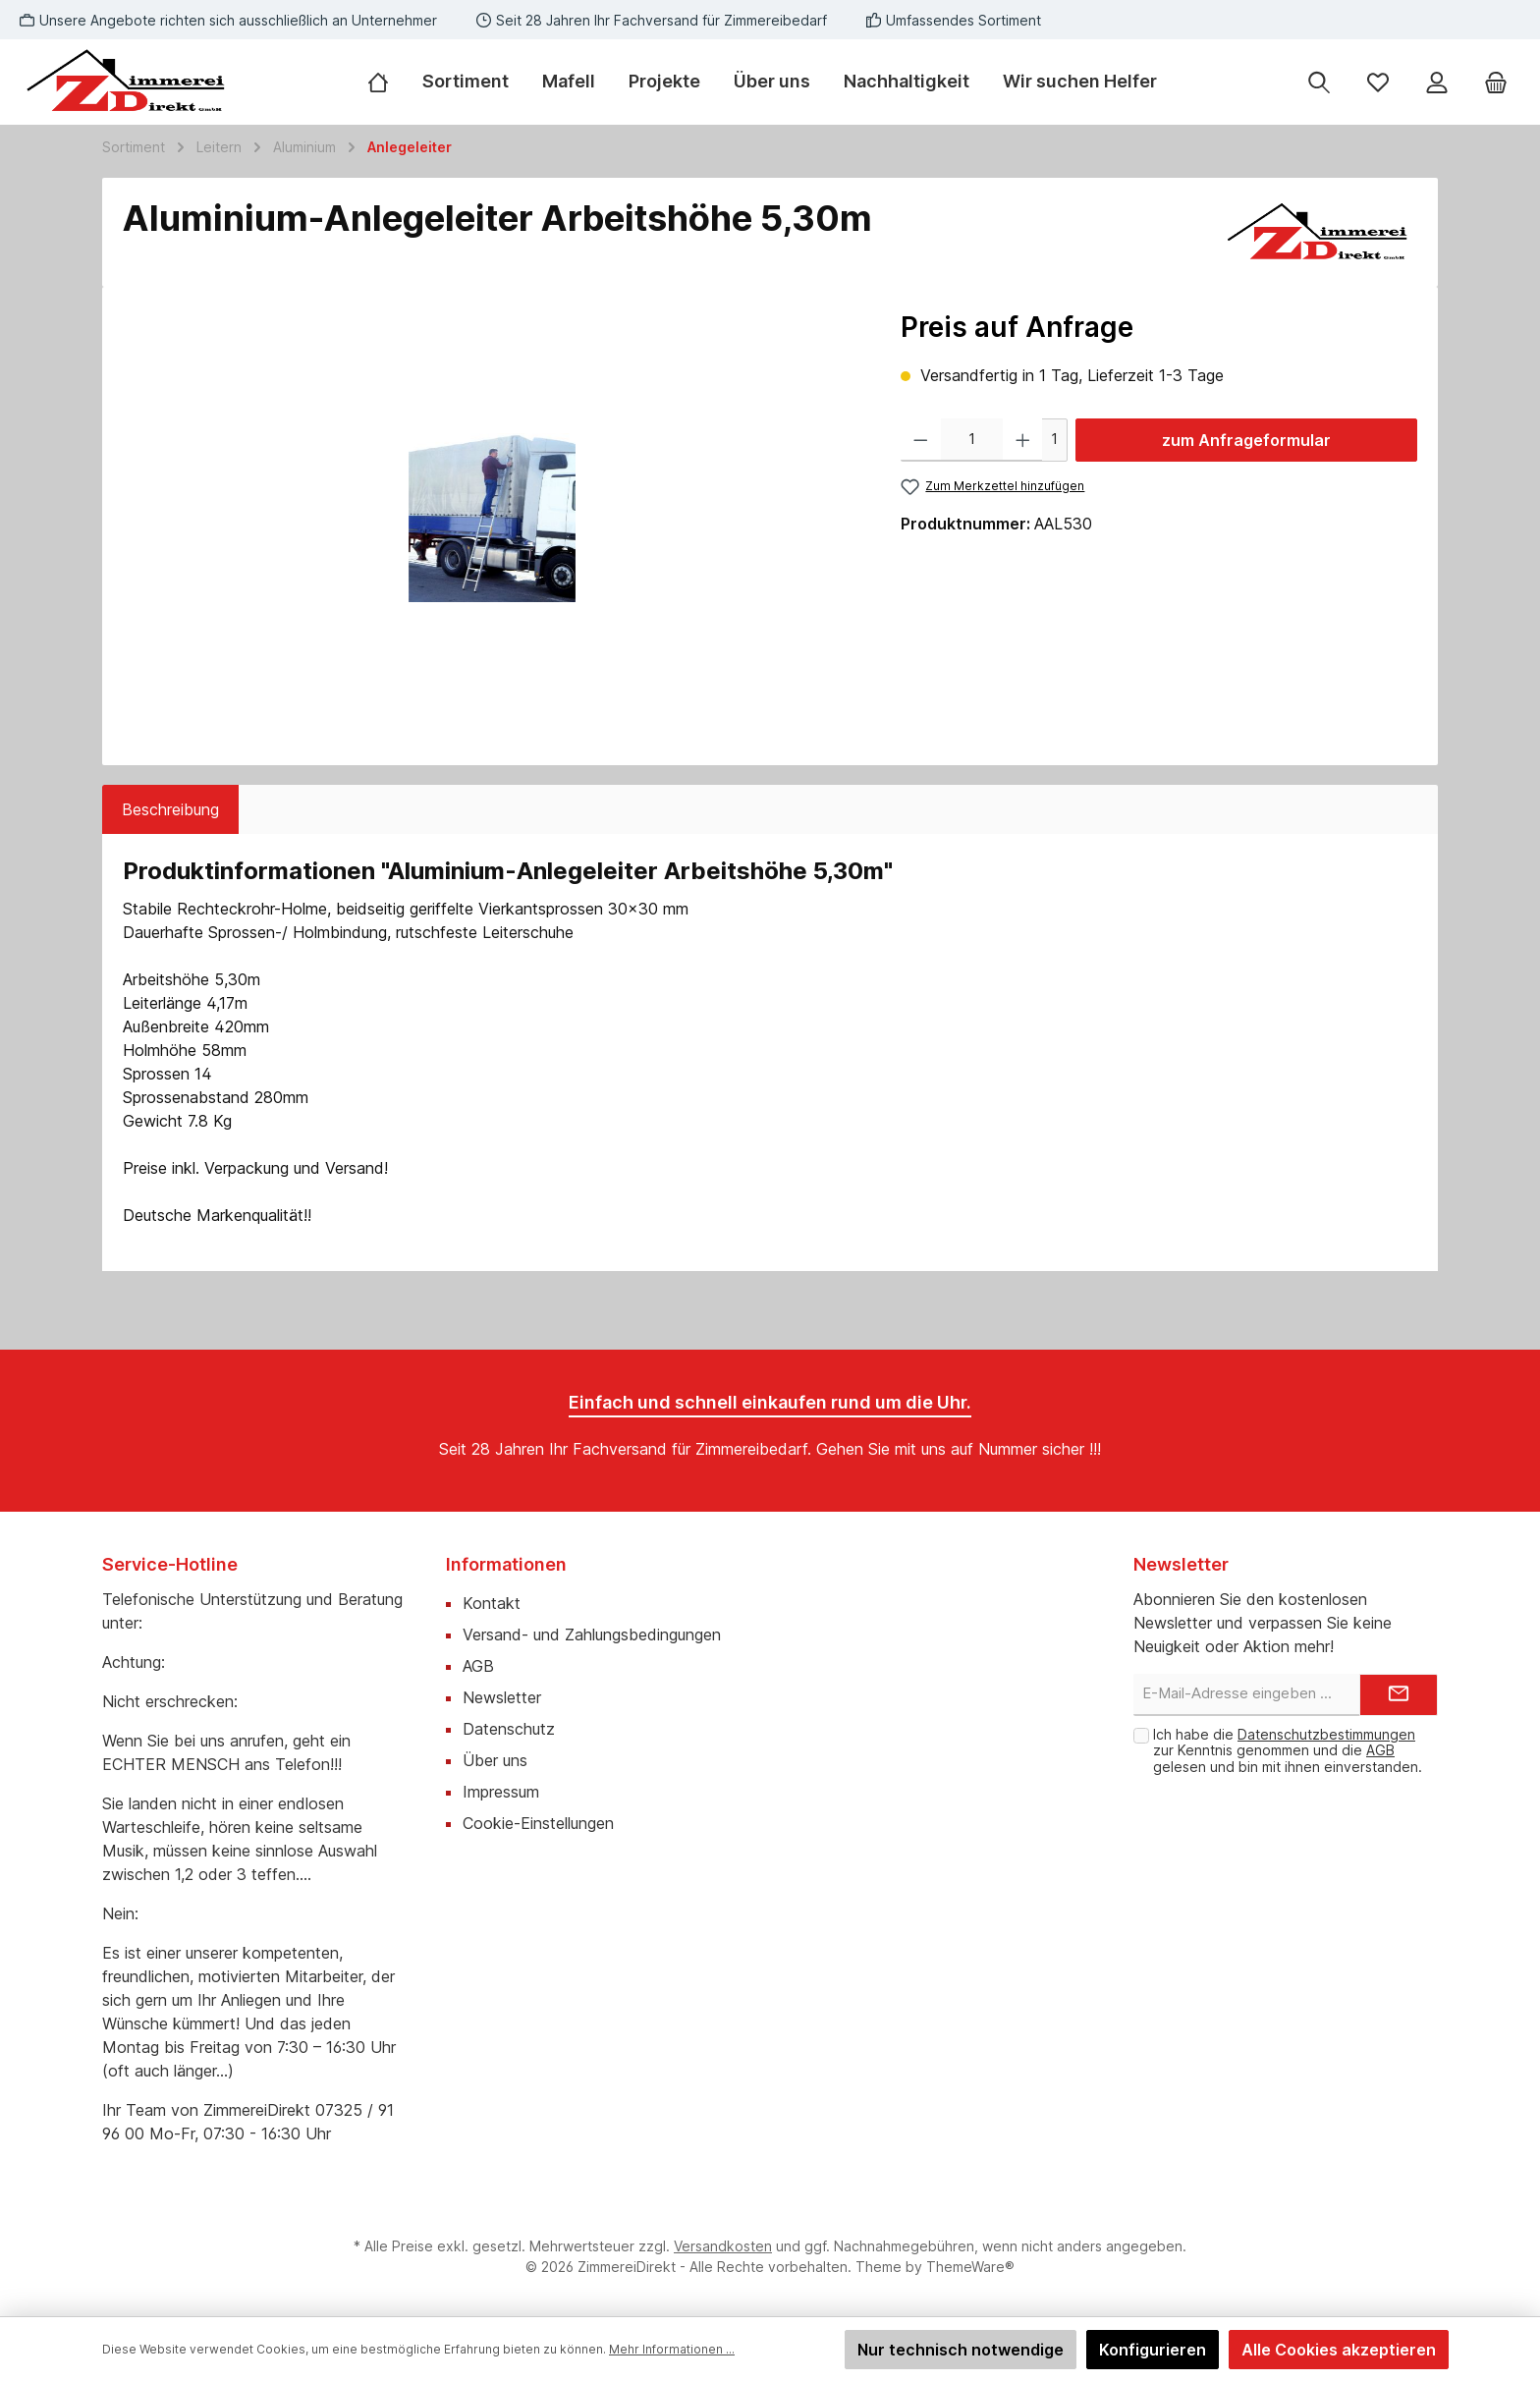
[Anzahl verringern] (921, 440)
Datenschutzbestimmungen (1326, 1734)
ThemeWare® (970, 2266)
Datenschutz (509, 1729)
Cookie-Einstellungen (538, 1823)
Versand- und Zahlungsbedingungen (592, 1634)
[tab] (170, 809)
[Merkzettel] (1377, 82)
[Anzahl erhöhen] (1023, 440)
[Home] (386, 81)
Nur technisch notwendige (960, 2349)
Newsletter (502, 1697)
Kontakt (492, 1603)
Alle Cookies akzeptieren (1338, 2349)
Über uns (495, 1760)
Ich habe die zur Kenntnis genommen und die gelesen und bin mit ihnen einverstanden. (1287, 1751)
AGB (478, 1666)
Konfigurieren (1152, 2349)
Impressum (501, 1791)
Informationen (506, 1564)
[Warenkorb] (1495, 82)
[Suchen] (1319, 82)
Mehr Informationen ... (672, 2349)
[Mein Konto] (1436, 82)
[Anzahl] (972, 440)
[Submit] (1398, 1695)
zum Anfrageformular (1246, 440)
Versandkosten (723, 2246)
